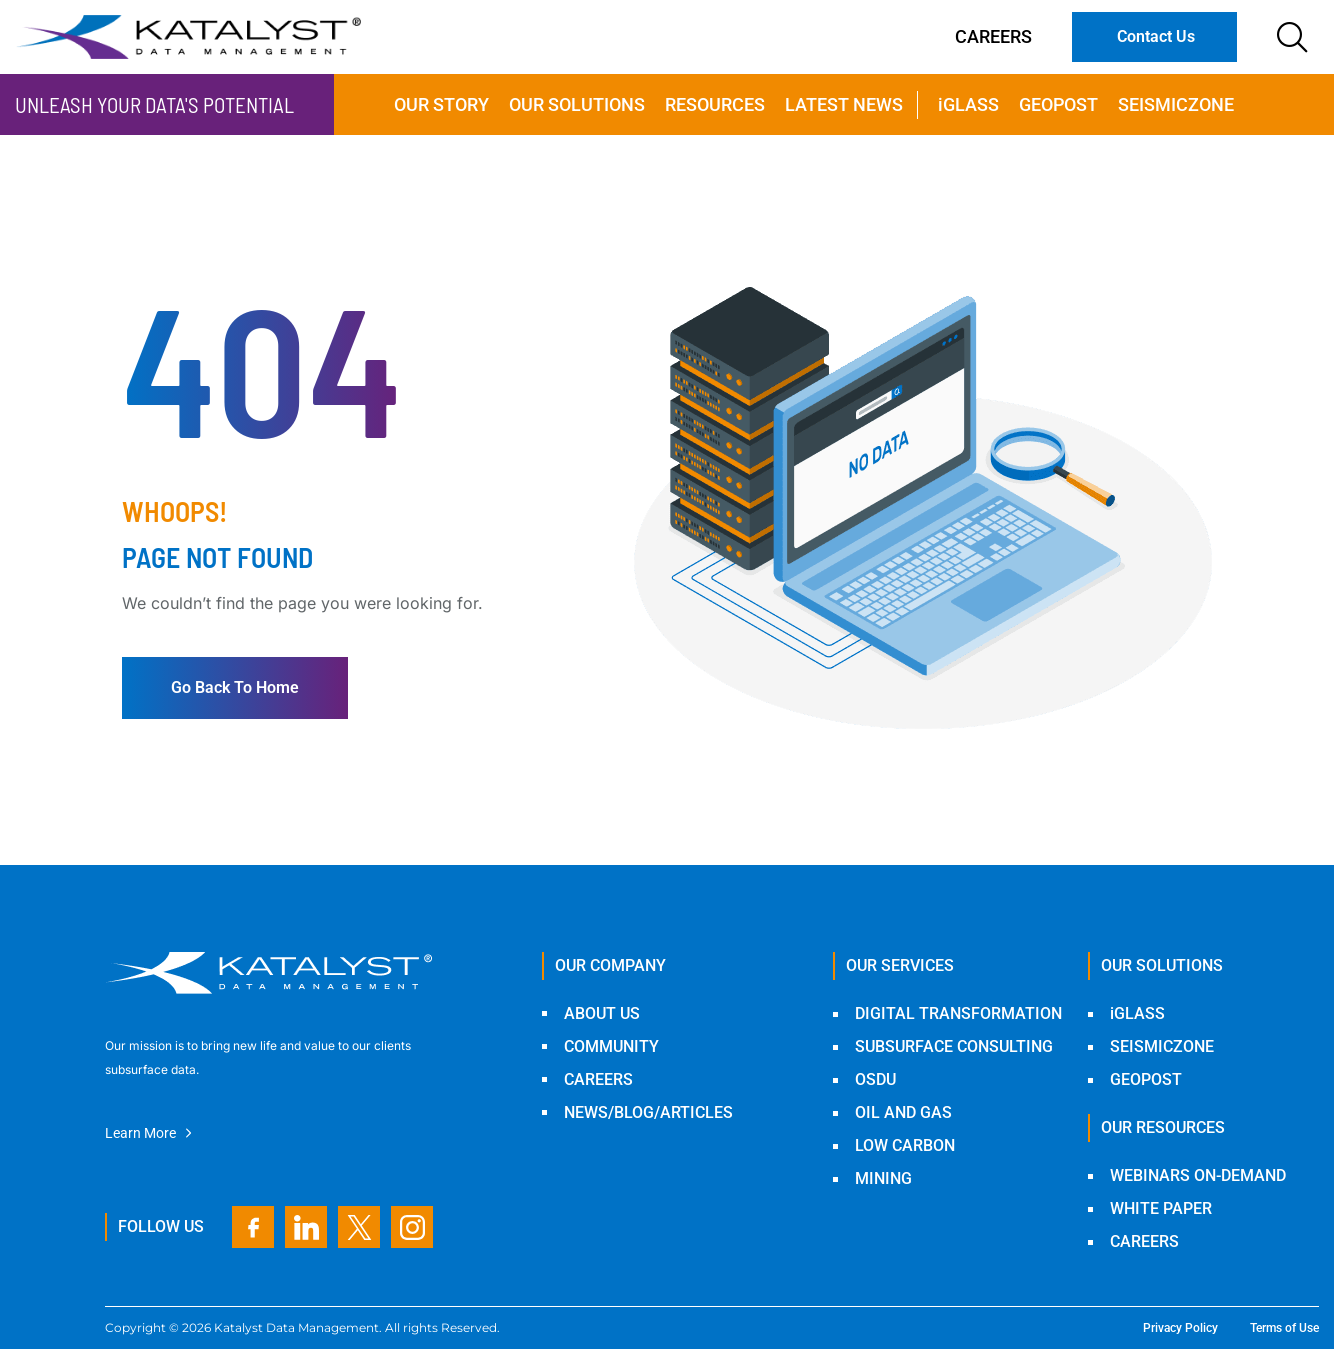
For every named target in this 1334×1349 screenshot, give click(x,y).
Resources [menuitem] (715, 104)
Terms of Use (1284, 1328)
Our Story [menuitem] (441, 104)
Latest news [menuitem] (844, 104)
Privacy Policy (1180, 1328)
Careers (993, 36)
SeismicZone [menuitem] (1176, 104)
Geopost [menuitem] (1058, 104)
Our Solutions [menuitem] (577, 104)
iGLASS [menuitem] (968, 104)
